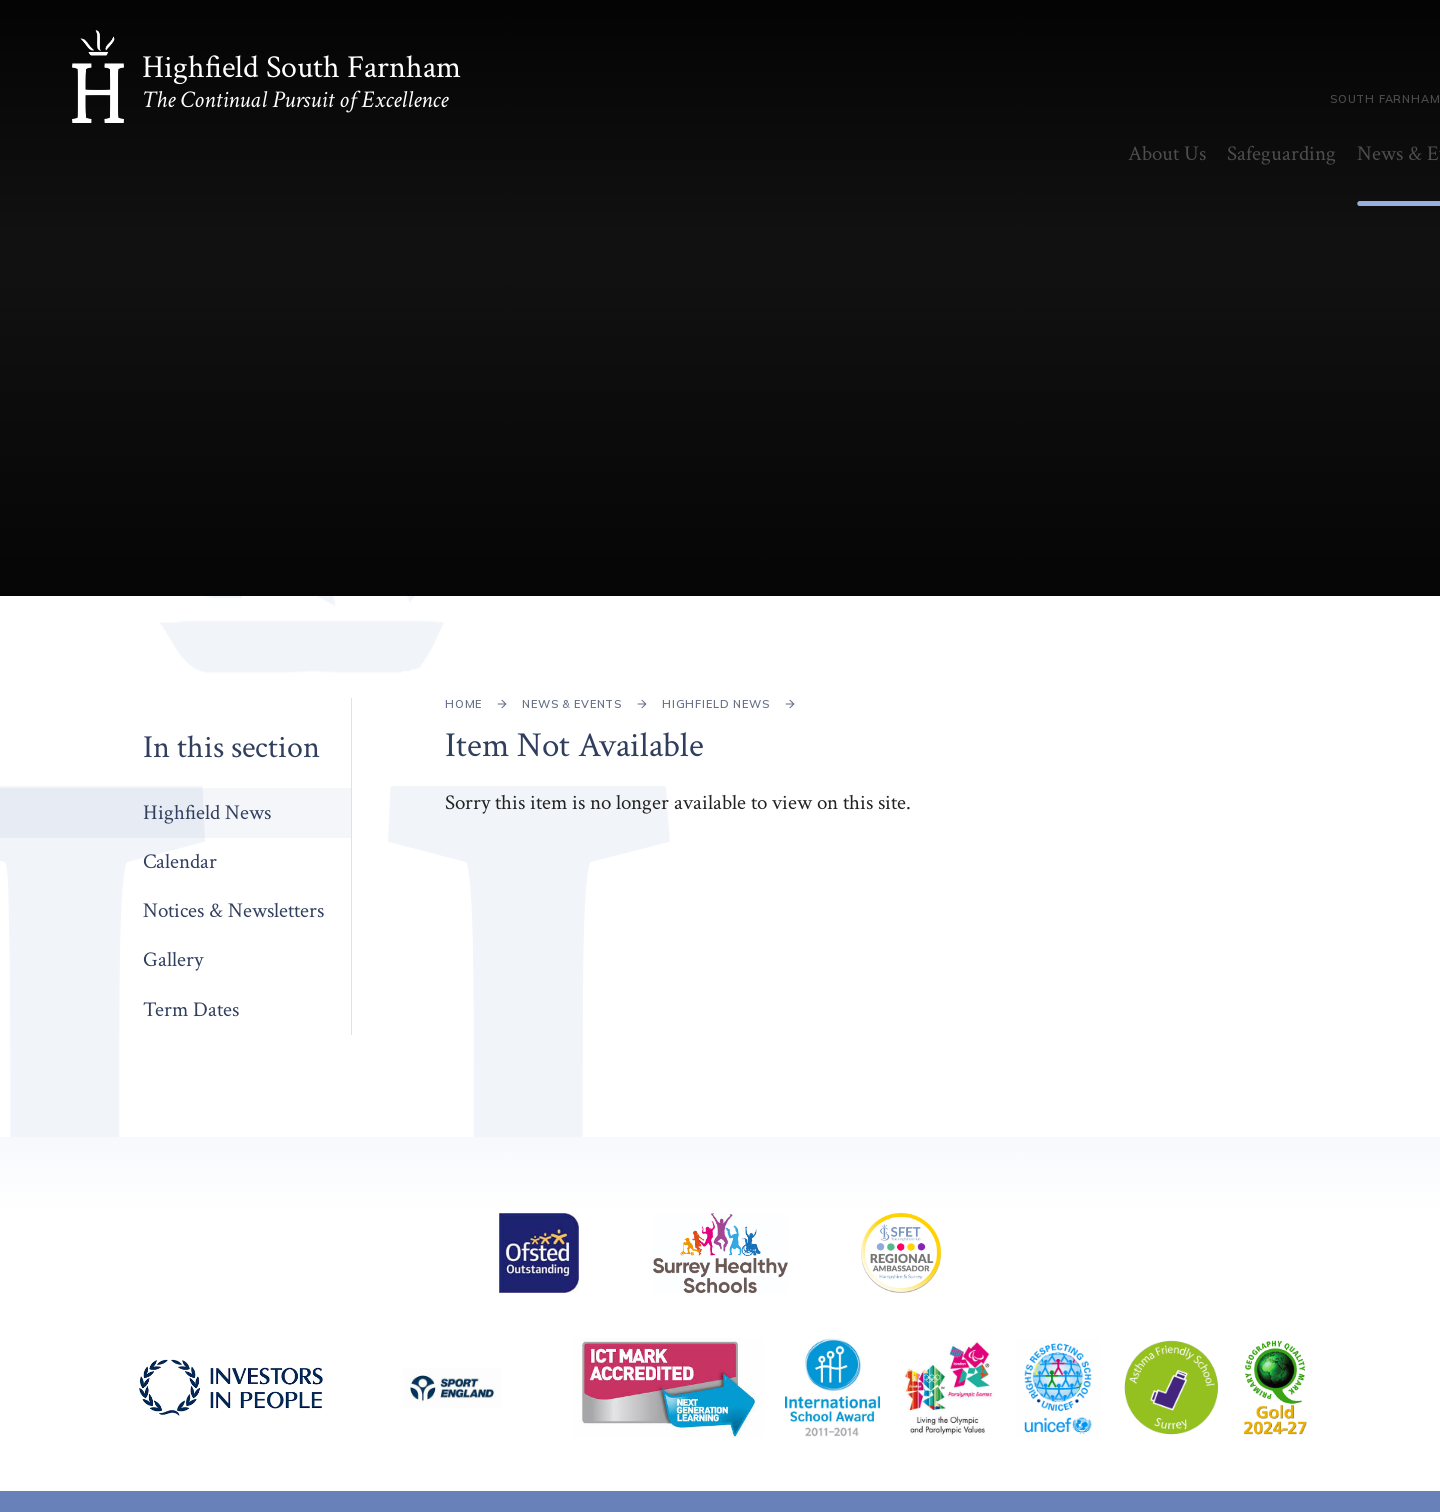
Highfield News (716, 704)
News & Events (572, 704)
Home (463, 704)
